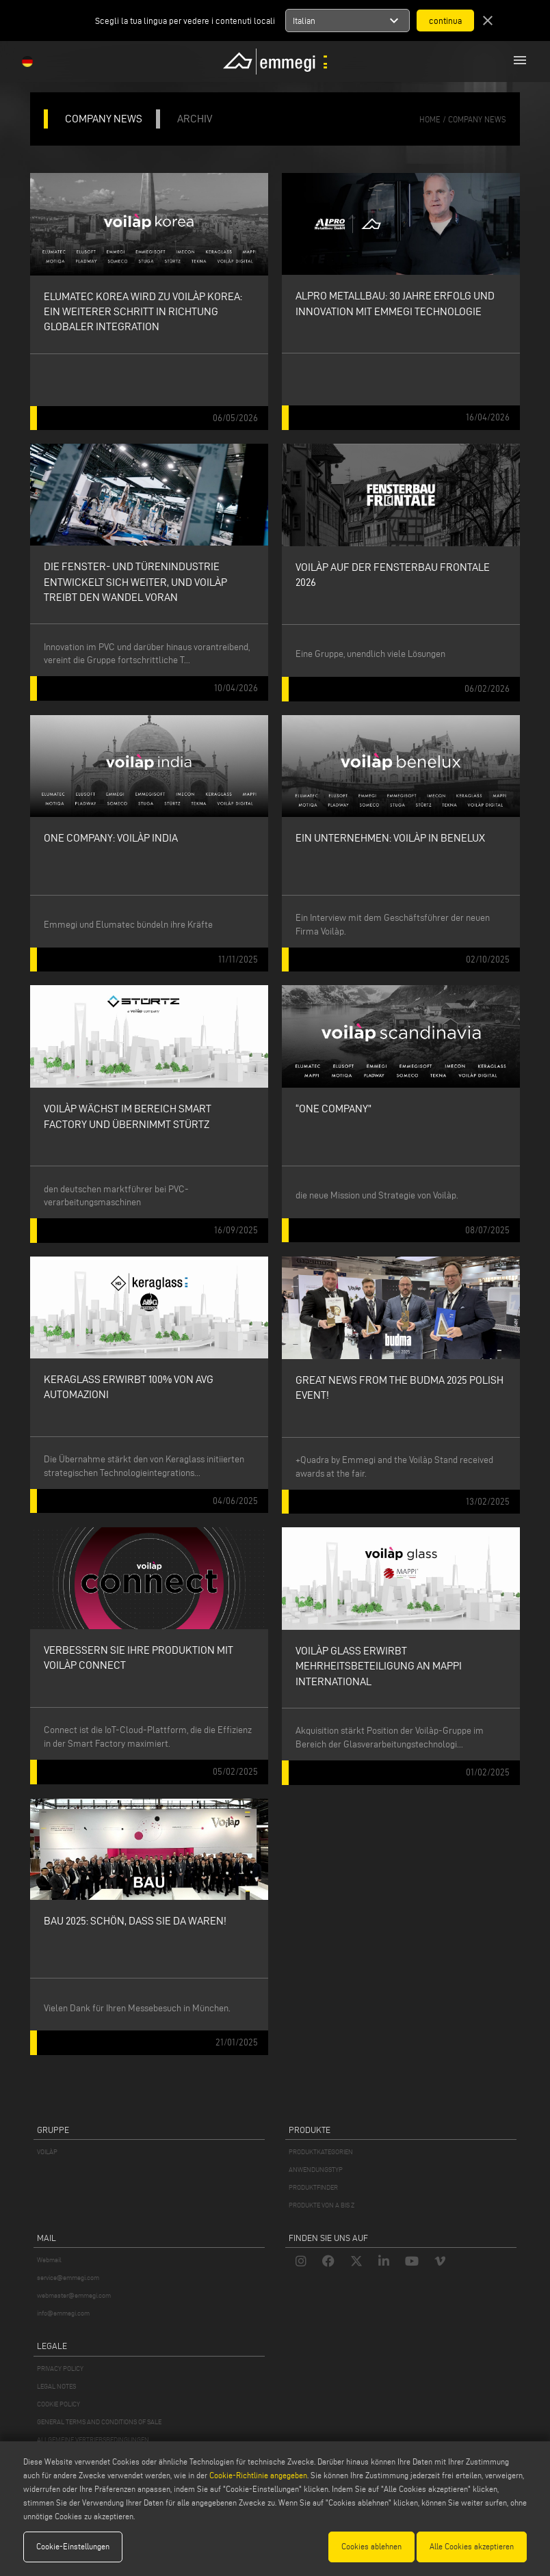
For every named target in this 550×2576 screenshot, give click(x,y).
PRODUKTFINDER (313, 2187)
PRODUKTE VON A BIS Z (321, 2205)
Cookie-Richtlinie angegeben (258, 2475)
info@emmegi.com (63, 2313)
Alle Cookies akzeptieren (472, 2546)
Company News (477, 119)
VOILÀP (47, 2152)
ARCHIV (194, 118)
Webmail (49, 2260)
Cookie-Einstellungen (72, 2546)
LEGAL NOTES (56, 2386)
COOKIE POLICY (58, 2404)
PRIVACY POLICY (60, 2368)
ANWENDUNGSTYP (316, 2169)
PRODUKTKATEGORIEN (321, 2152)
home (430, 119)
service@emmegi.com (68, 2277)
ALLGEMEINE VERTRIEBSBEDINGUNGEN (93, 2439)
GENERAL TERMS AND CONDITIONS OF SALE (99, 2422)
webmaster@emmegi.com (74, 2295)
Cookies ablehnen (371, 2546)
